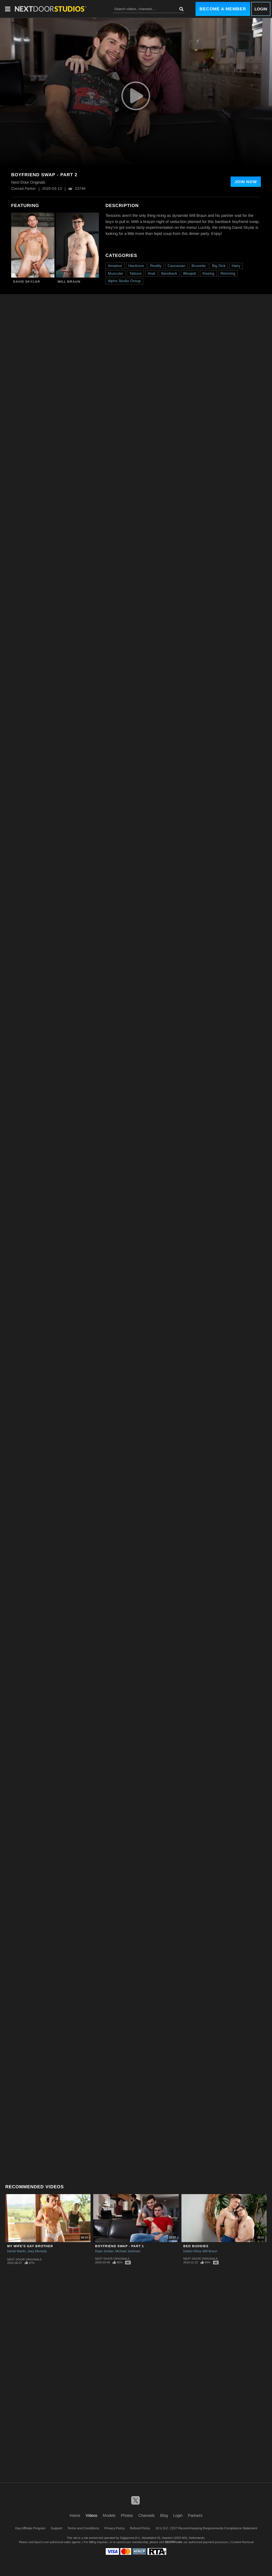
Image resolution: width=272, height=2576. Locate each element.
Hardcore (136, 266)
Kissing (208, 273)
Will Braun (69, 281)
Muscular (115, 273)
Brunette (199, 266)
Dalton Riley (192, 2251)
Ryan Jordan (104, 2251)
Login (260, 9)
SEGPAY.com (173, 2542)
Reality (156, 266)
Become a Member (222, 9)
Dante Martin (16, 2251)
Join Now (246, 181)
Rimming (227, 273)
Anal (151, 273)
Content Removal (242, 2542)
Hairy (236, 266)
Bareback (169, 273)
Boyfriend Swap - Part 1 (119, 2246)
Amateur (115, 266)
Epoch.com (41, 2542)
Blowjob (189, 273)
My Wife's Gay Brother (30, 2246)
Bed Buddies (196, 2246)
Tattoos (135, 273)
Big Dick (219, 266)
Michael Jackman (128, 2251)
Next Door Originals (24, 2259)
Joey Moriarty (37, 2251)
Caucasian (176, 266)
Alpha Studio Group (124, 281)
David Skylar (26, 281)
